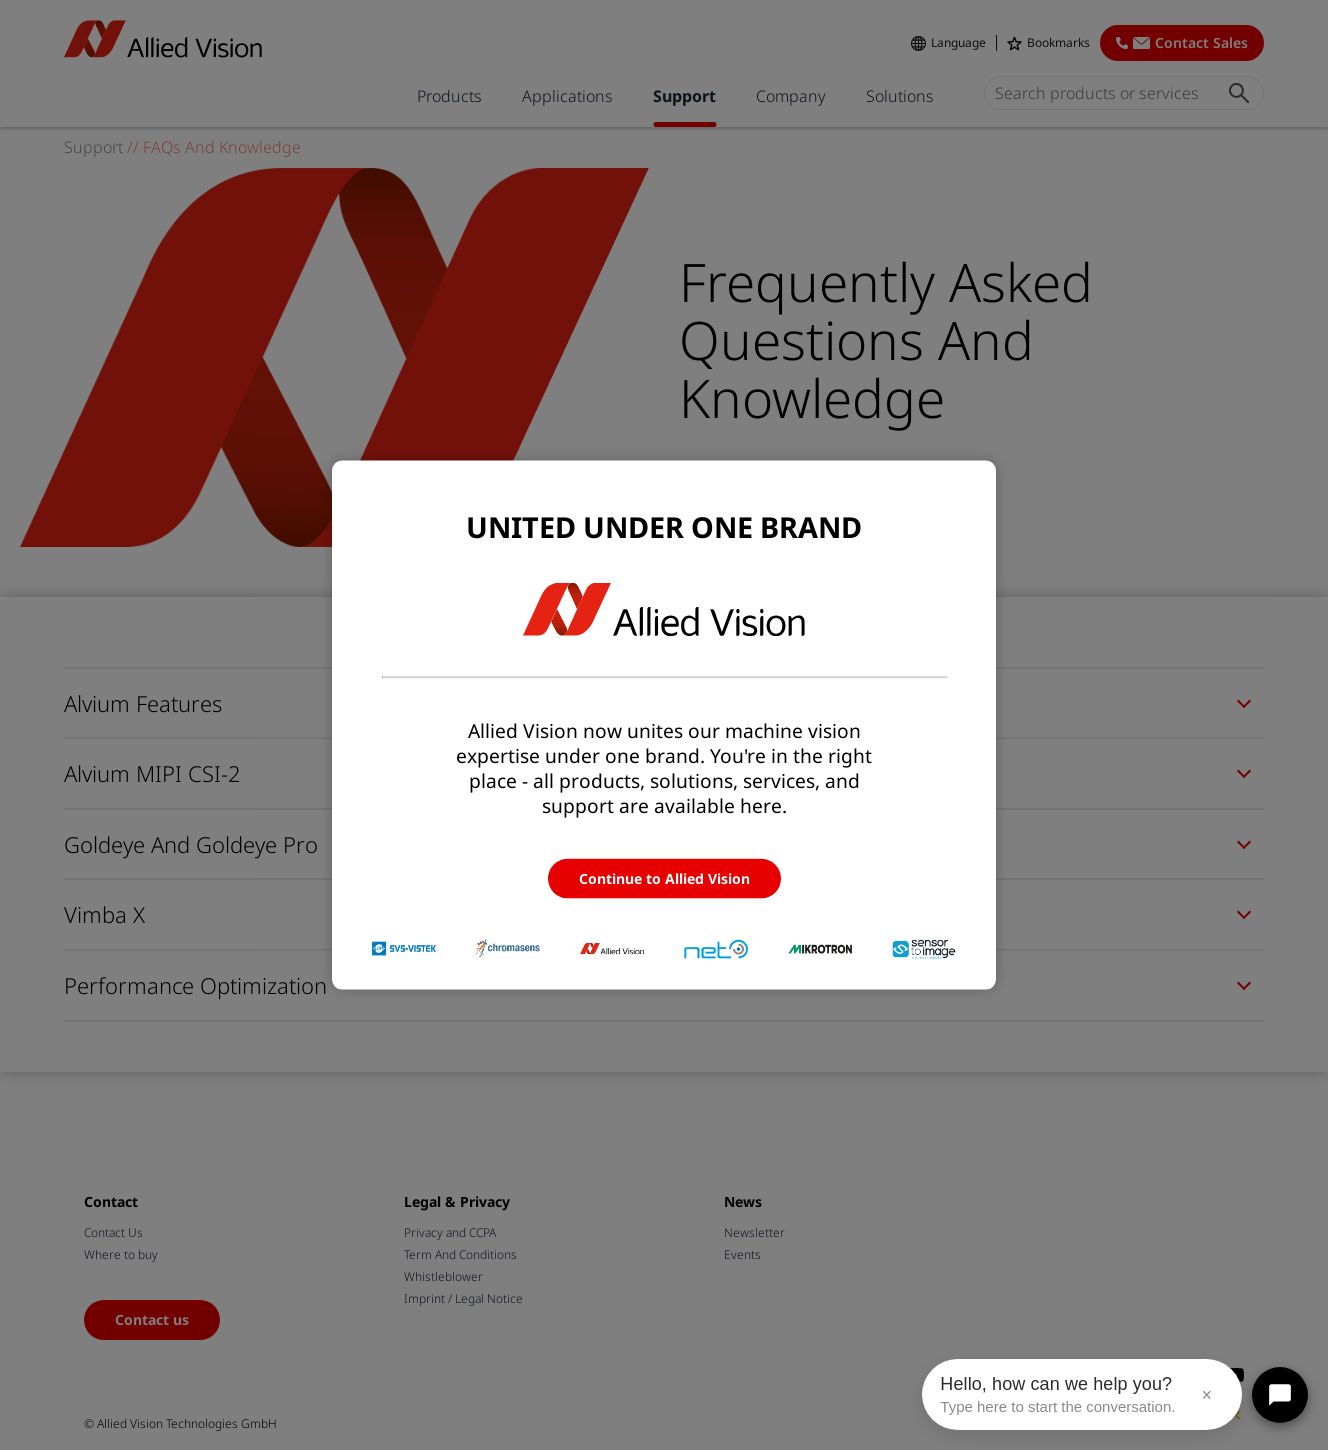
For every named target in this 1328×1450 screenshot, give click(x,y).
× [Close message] (1206, 1395)
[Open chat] (1280, 1395)
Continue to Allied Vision (664, 877)
